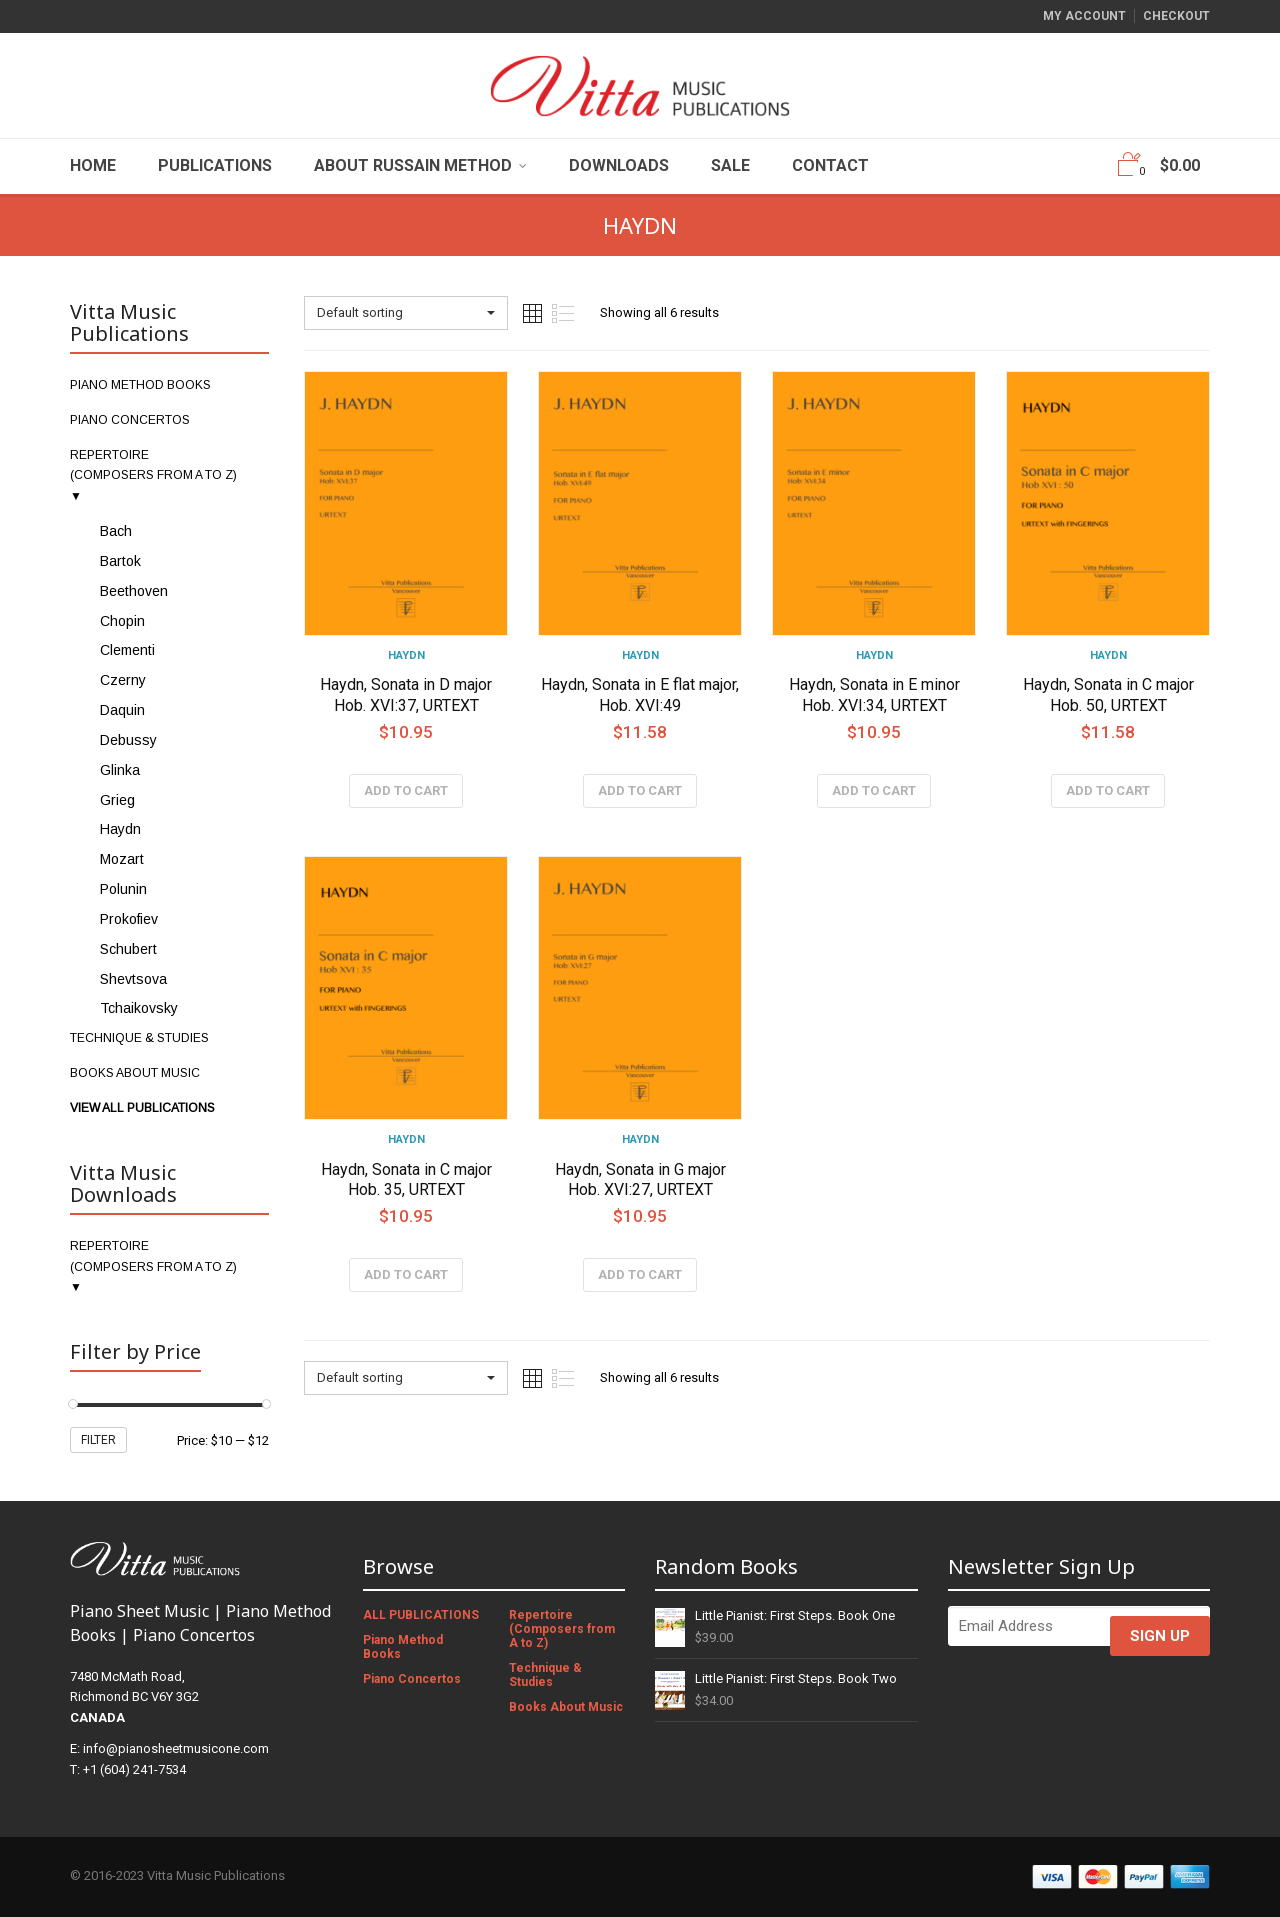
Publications (215, 165)
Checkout (1176, 16)
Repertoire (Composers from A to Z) (562, 1629)
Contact (830, 165)
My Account (1084, 16)
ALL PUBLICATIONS (421, 1615)
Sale (730, 165)
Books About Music (566, 1707)
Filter (98, 1440)
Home (93, 165)
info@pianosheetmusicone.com (176, 1748)
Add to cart (406, 790)
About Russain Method (413, 165)
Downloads (619, 165)
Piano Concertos (412, 1679)
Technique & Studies (545, 1675)
